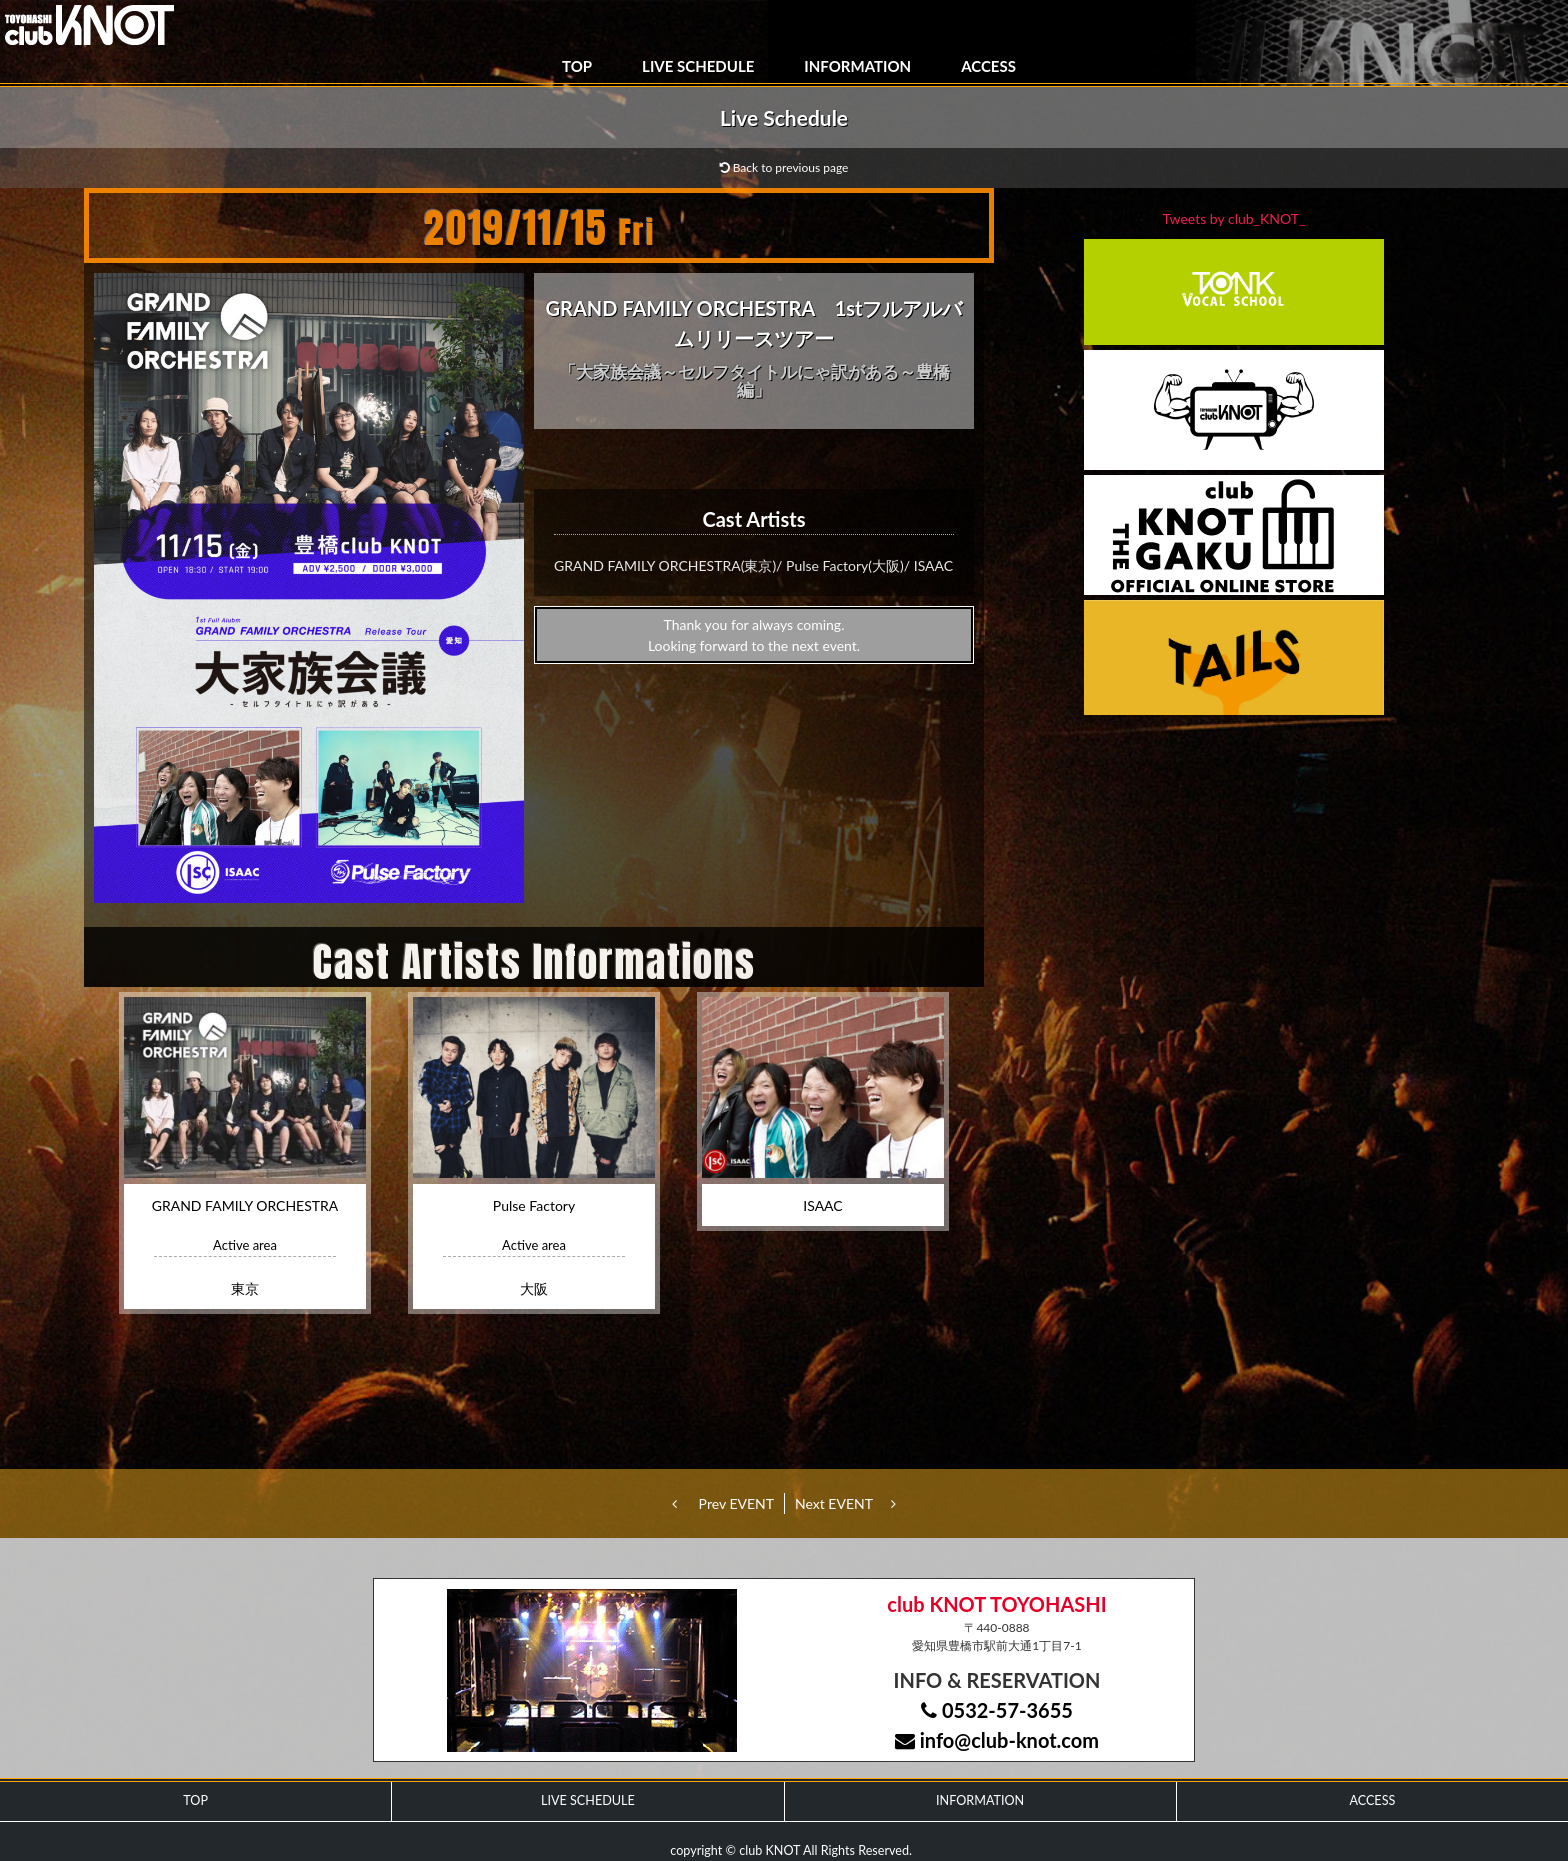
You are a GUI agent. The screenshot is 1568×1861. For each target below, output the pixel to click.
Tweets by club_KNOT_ (1234, 218)
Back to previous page (784, 167)
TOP (577, 66)
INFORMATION (857, 66)
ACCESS (988, 66)
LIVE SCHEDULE (698, 66)
